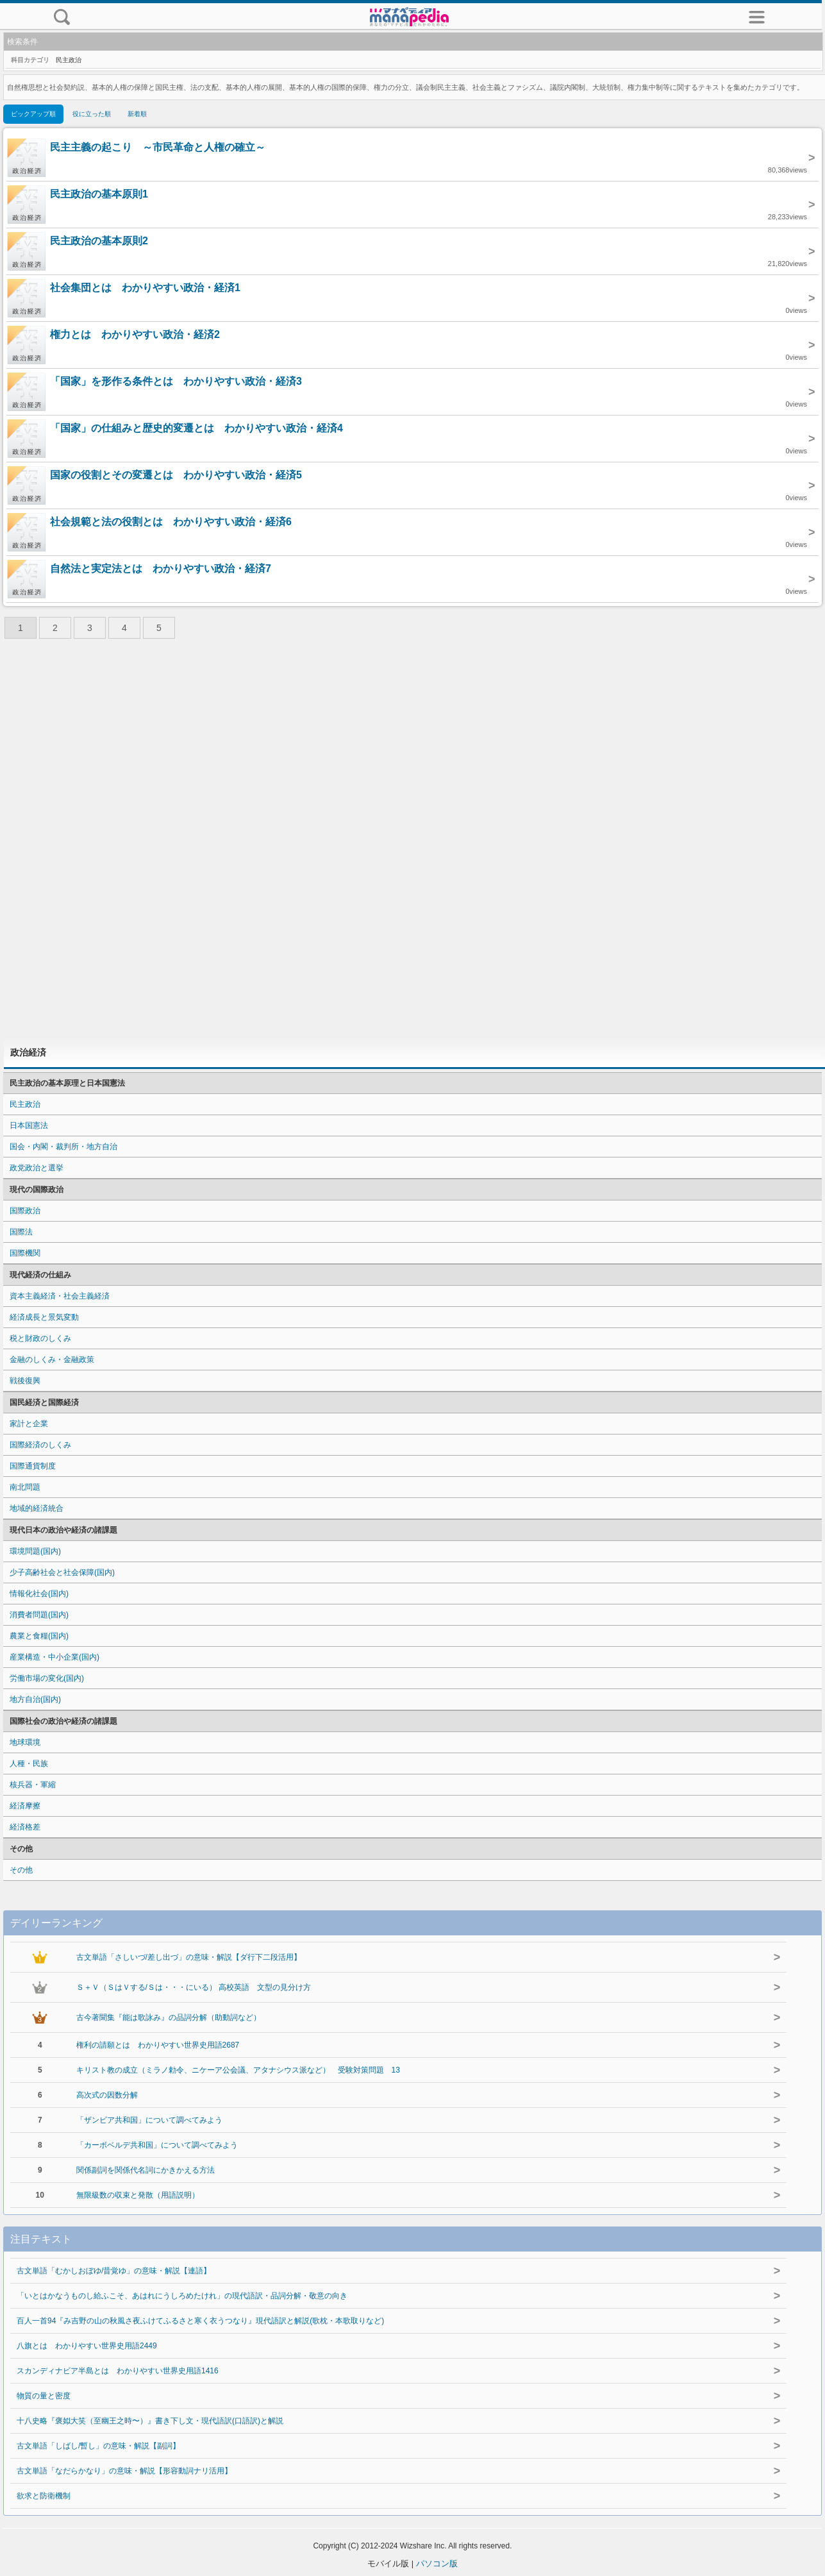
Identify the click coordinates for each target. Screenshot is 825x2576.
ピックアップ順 (33, 113)
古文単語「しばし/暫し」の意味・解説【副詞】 (98, 2445)
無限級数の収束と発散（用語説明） (137, 2195)
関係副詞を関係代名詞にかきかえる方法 (145, 2170)
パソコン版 (437, 2563)
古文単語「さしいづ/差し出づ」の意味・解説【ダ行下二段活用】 (188, 1957)
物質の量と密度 (44, 2395)
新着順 (137, 113)
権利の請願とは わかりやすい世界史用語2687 (158, 2045)
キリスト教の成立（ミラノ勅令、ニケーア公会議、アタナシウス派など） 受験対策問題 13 (238, 2070)
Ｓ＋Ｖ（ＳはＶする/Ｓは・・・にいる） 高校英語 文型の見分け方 (194, 1987)
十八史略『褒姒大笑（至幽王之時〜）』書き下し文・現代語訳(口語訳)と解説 (150, 2420)
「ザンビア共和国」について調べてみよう (149, 2120)
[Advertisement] (412, 842)
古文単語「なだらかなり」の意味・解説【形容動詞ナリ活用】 (124, 2470)
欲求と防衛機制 (44, 2495)
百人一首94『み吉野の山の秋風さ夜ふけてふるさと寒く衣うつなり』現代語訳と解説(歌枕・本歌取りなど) (200, 2320)
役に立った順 (91, 113)
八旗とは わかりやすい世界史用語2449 (87, 2345)
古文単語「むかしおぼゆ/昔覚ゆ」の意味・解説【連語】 (114, 2270)
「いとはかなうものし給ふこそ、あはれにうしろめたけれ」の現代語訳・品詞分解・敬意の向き (182, 2295)
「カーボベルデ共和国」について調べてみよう (157, 2145)
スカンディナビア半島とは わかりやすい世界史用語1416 (118, 2370)
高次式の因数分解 (107, 2095)
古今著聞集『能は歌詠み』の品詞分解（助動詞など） (168, 2017)
